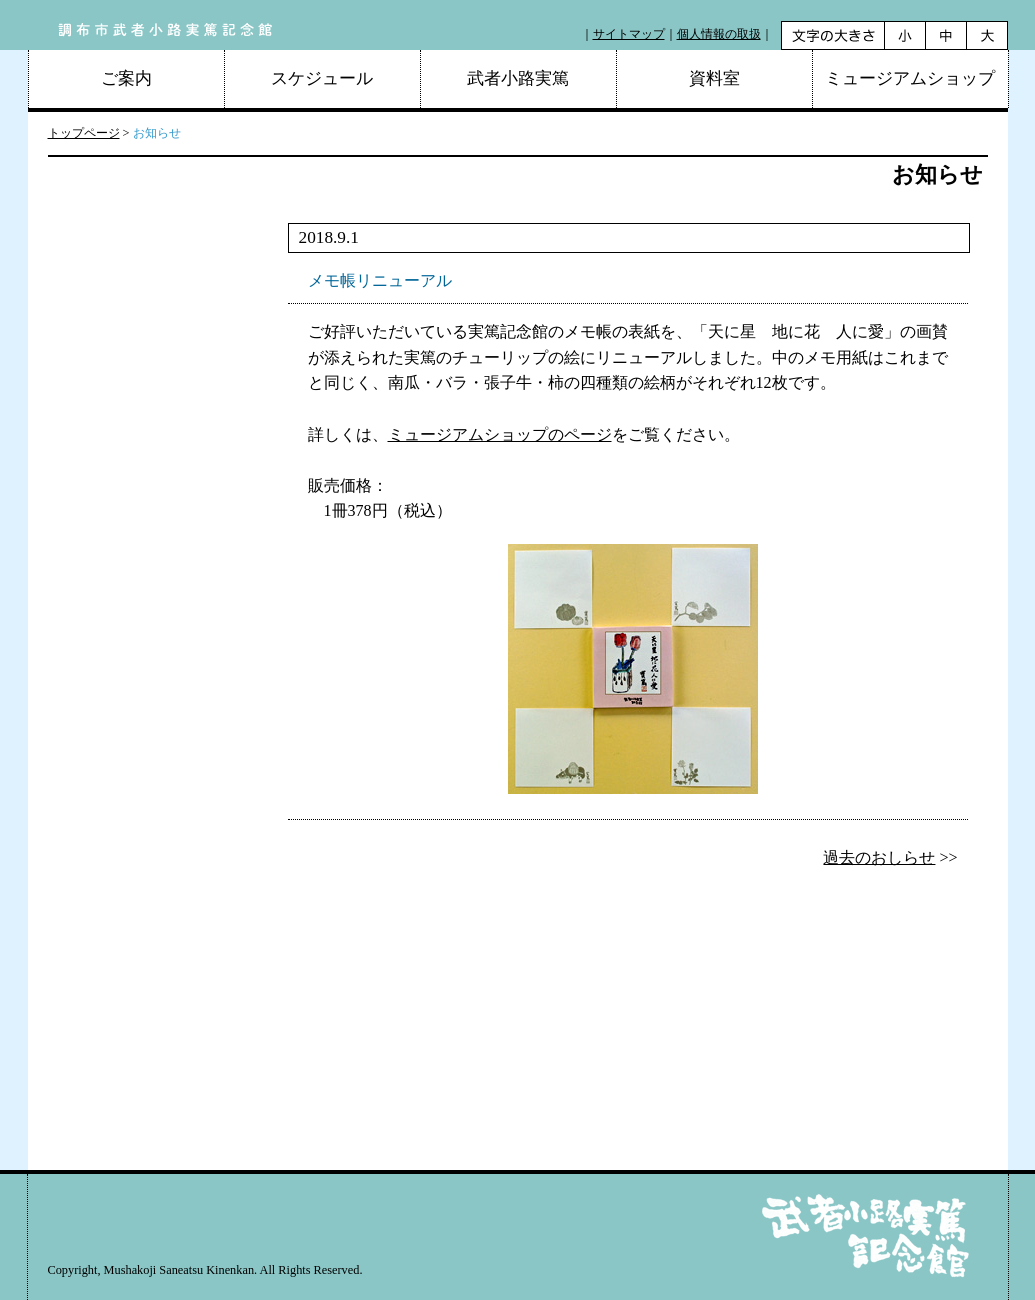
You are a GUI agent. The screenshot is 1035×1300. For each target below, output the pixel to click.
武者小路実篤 (518, 78)
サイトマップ (629, 34)
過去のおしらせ (879, 857)
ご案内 (126, 78)
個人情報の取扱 (719, 34)
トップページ (84, 133)
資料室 (714, 78)
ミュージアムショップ (910, 78)
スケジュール (322, 78)
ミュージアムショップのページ (500, 434)
